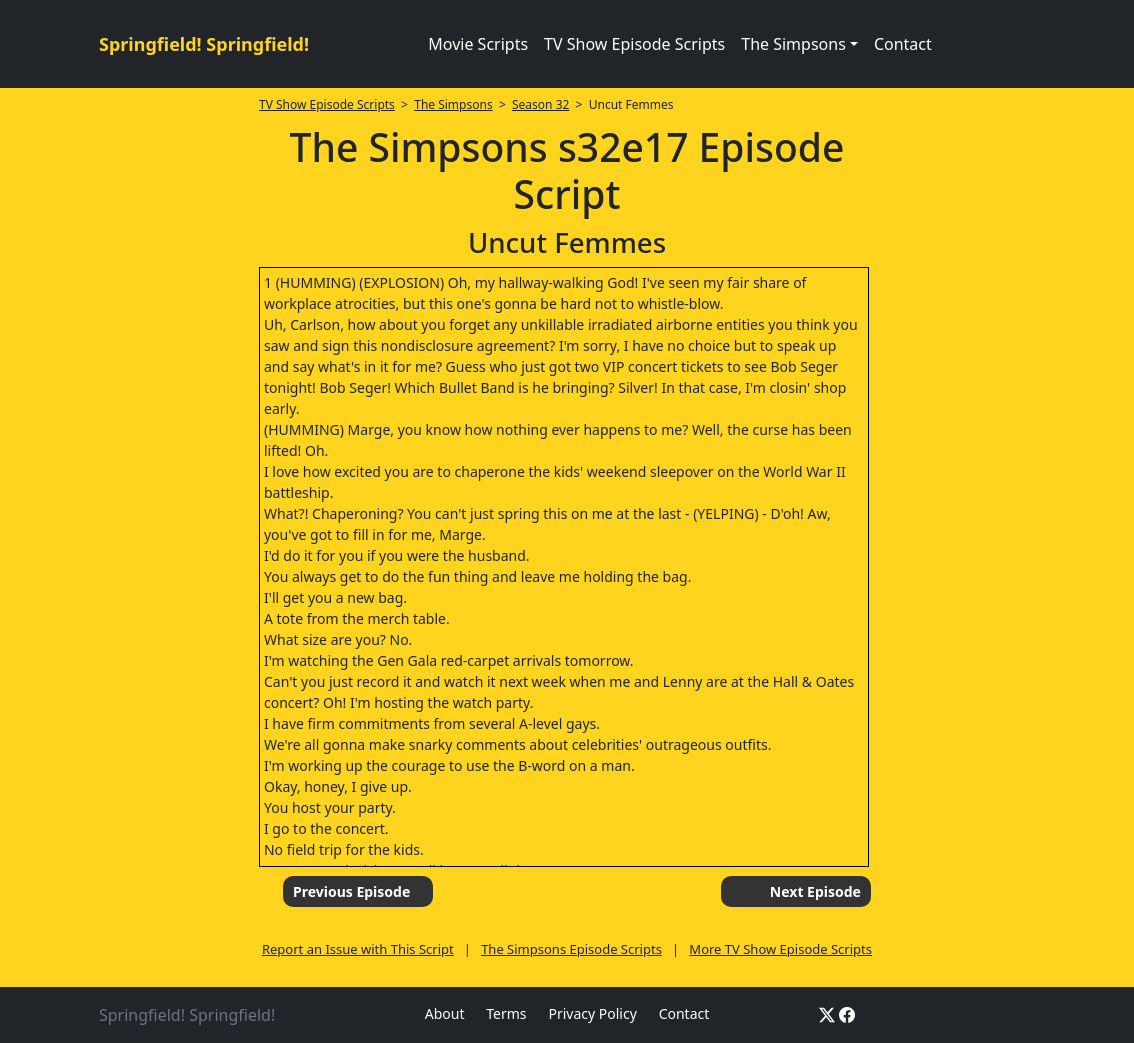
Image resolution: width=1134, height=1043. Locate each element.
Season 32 (540, 104)
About (445, 1013)
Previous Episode (351, 891)
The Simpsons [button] (793, 44)
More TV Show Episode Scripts (780, 949)
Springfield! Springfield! (204, 44)
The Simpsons (453, 104)
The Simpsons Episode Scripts (571, 949)
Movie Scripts (478, 44)
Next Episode (815, 891)
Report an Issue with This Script (358, 949)
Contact (903, 44)
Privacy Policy (592, 1013)
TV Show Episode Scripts (634, 44)
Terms (506, 1013)
